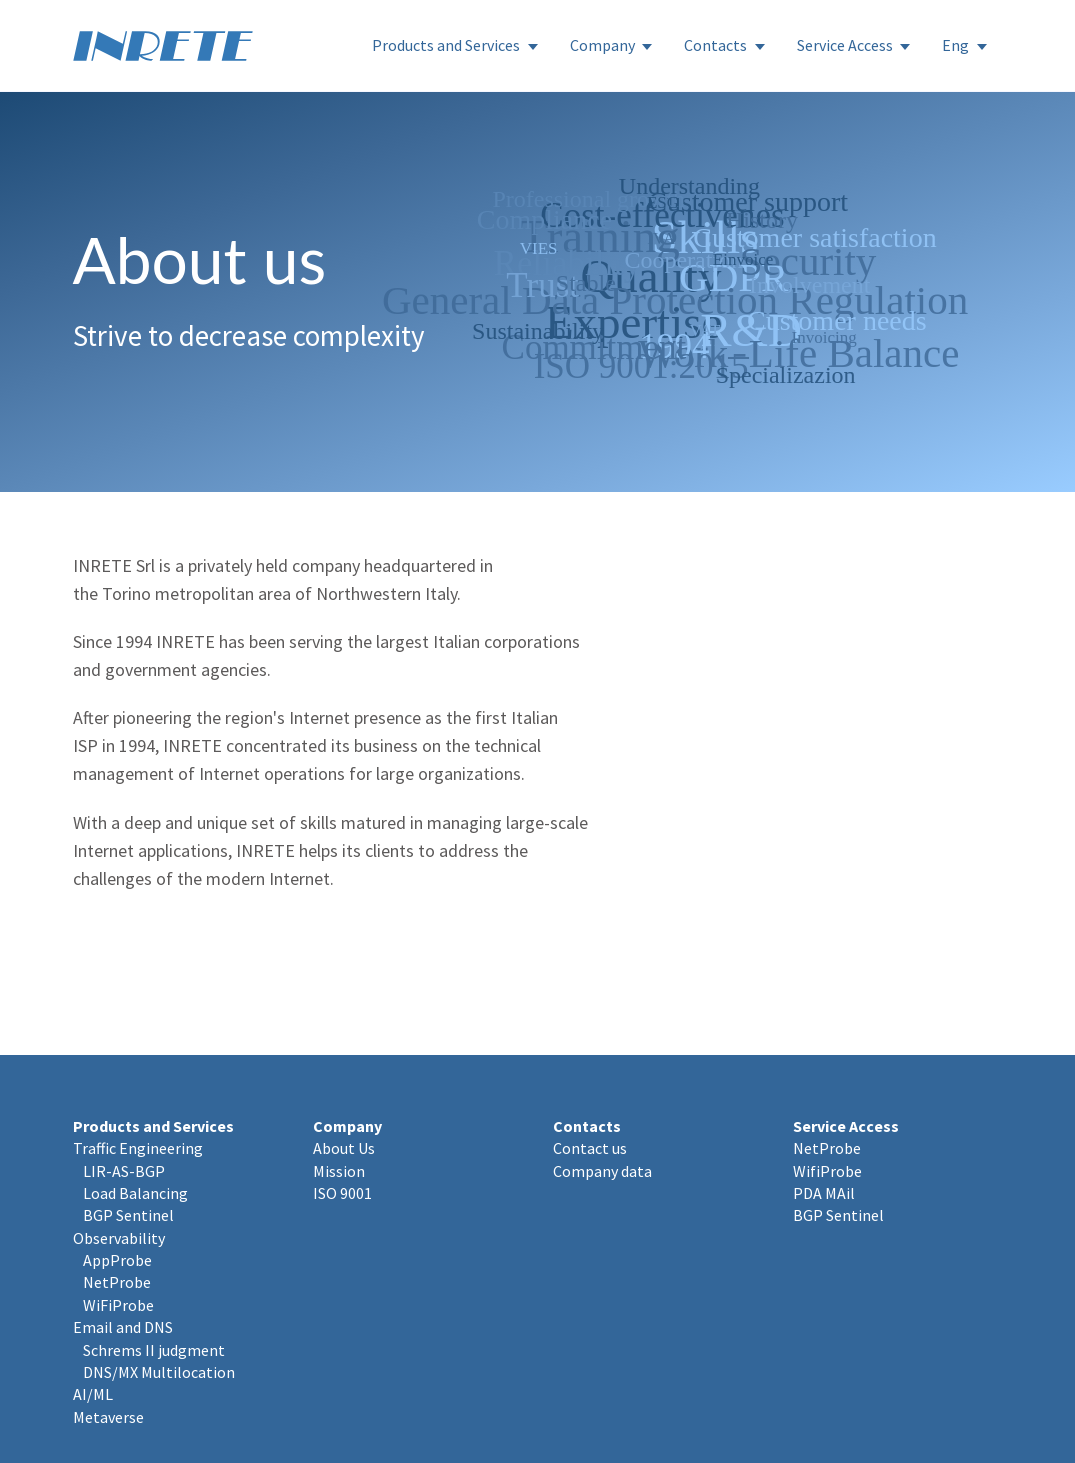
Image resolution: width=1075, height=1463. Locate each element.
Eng (955, 45)
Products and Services (446, 45)
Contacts (715, 45)
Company (602, 45)
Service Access (845, 45)
